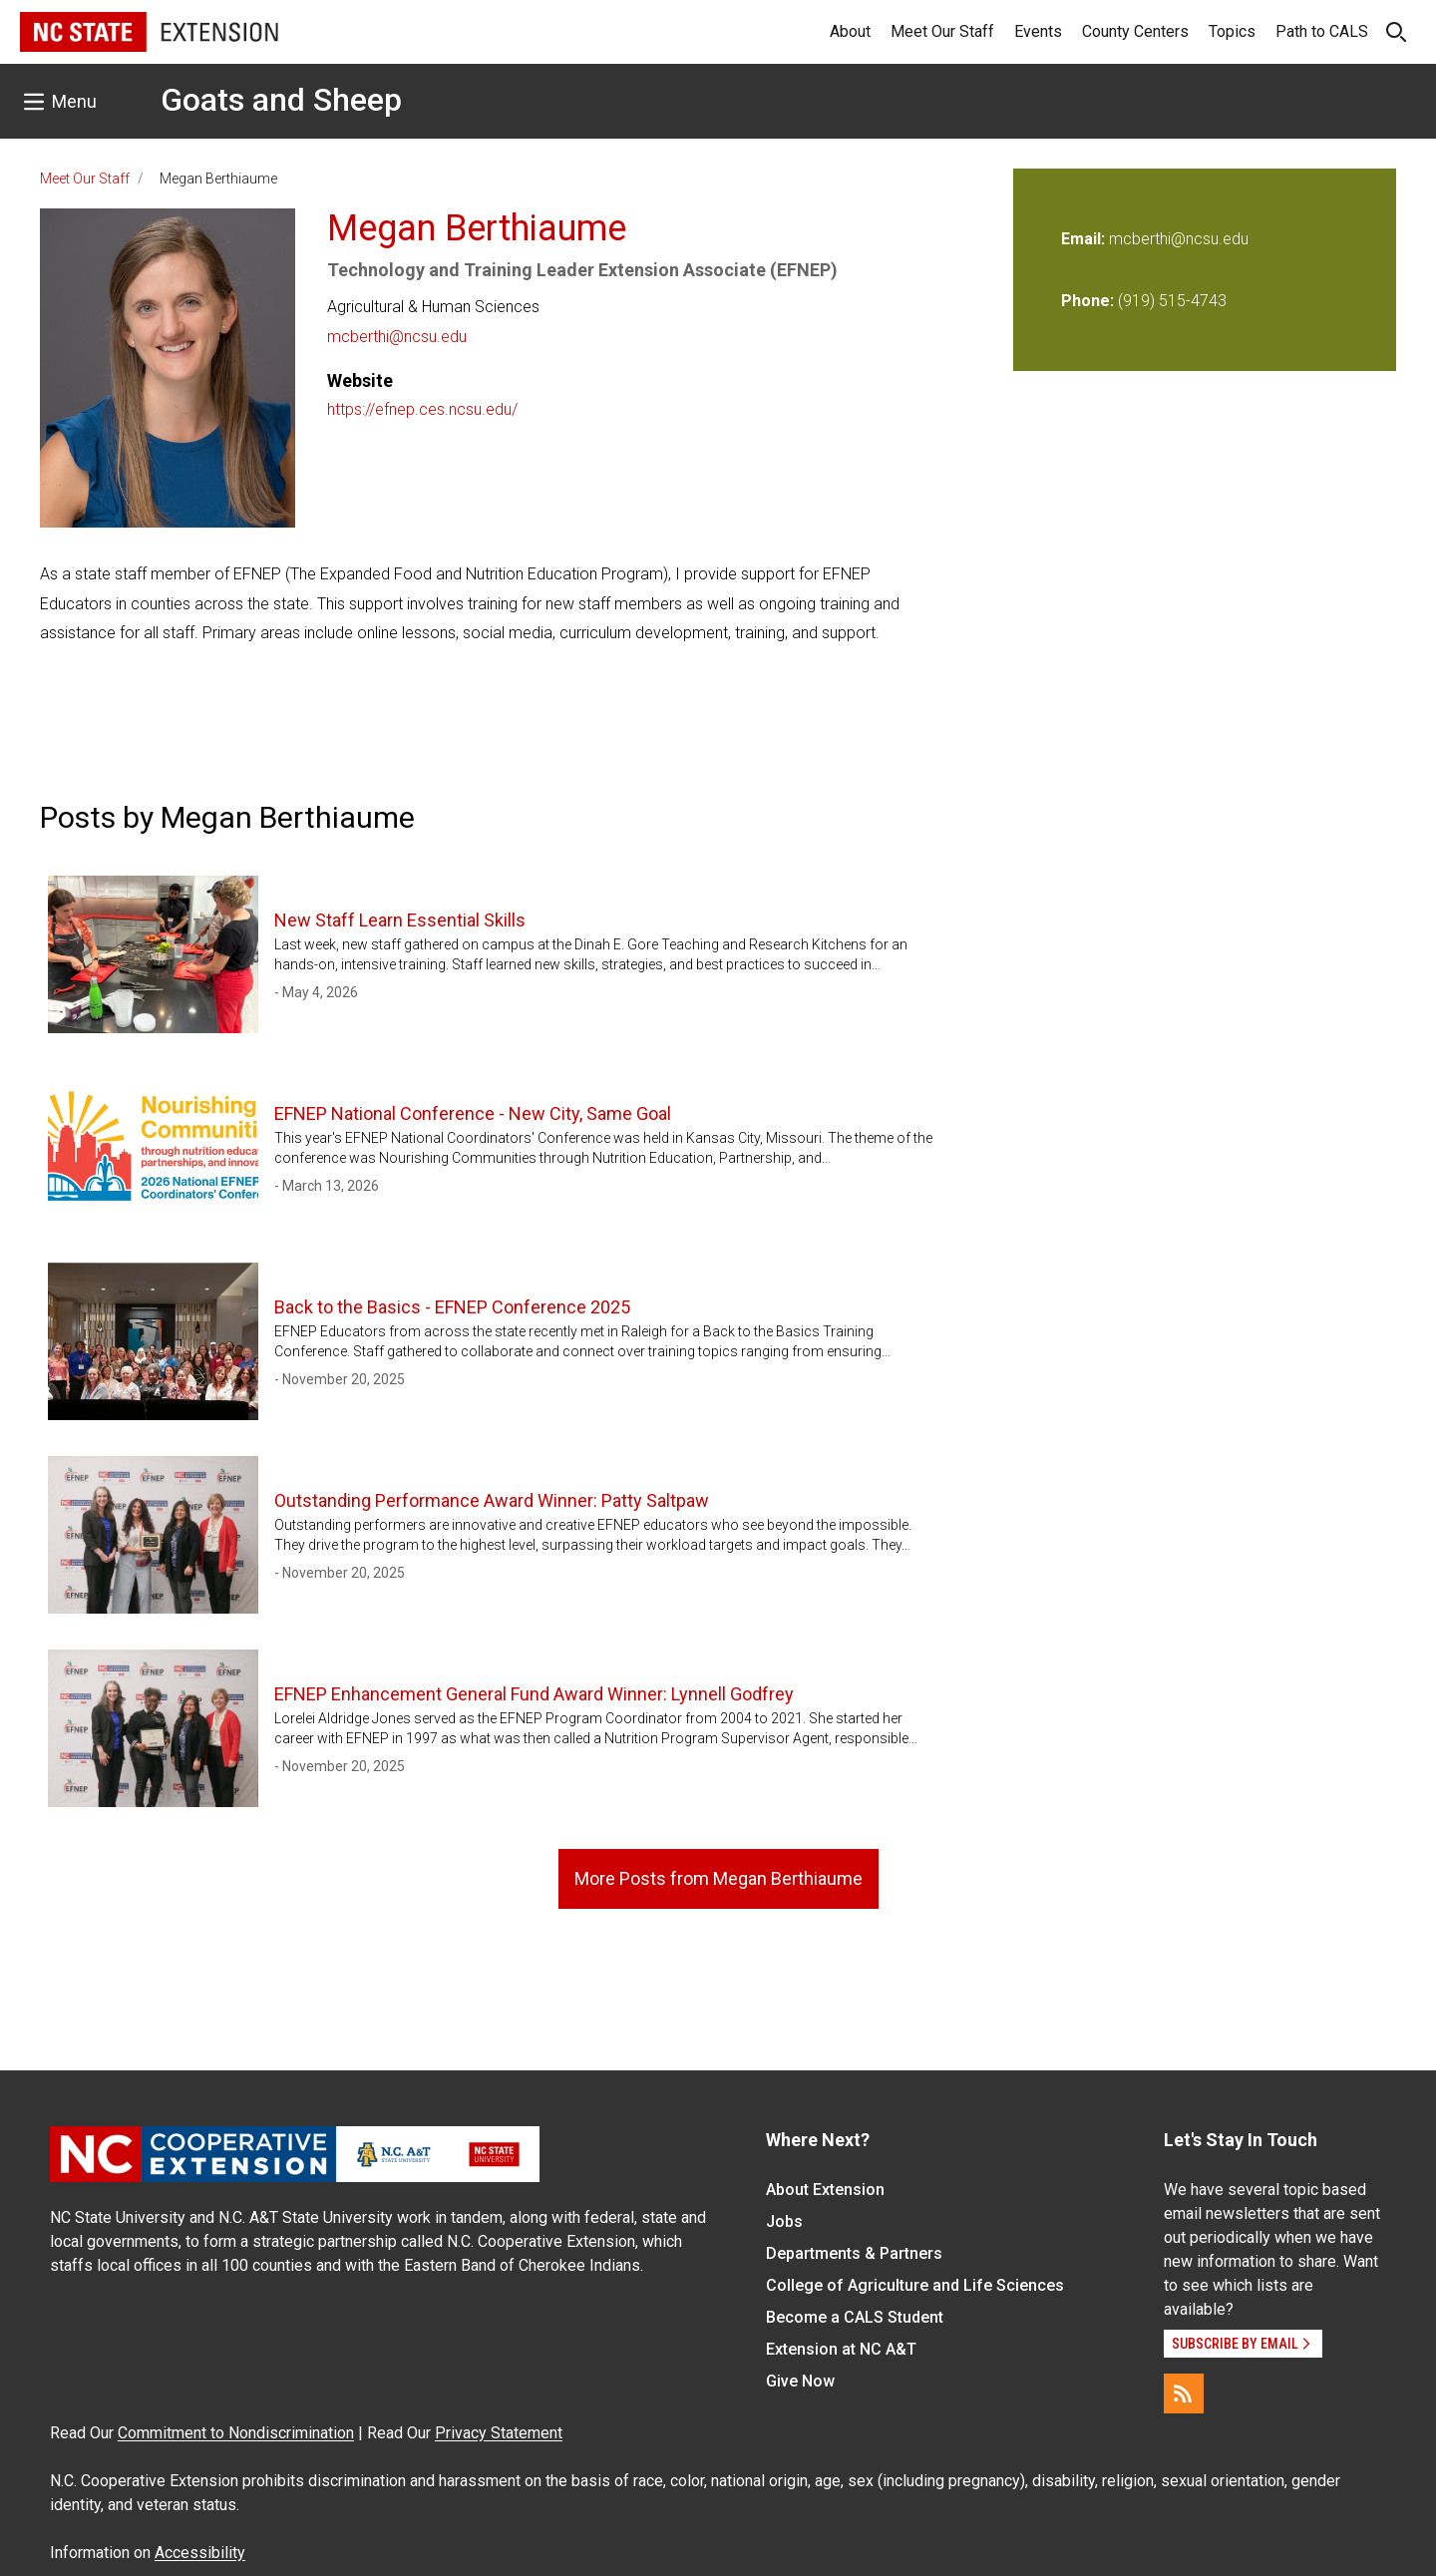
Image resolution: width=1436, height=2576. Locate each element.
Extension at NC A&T (841, 2349)
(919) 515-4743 (1172, 300)
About (850, 31)
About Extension (825, 2189)
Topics (1232, 31)
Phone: (1087, 300)
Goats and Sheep (281, 100)
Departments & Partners (854, 2253)
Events (1038, 31)
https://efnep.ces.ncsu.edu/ (422, 409)
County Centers (1135, 31)
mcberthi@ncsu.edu (397, 336)
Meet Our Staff (942, 31)
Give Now (800, 2381)
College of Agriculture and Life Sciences (915, 2285)
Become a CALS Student (854, 2317)
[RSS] (1184, 2393)
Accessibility (200, 2552)
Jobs (784, 2221)
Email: (1085, 238)
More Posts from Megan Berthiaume (718, 1878)
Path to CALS (1321, 31)
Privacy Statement (498, 2432)
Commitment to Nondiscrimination (236, 2432)
